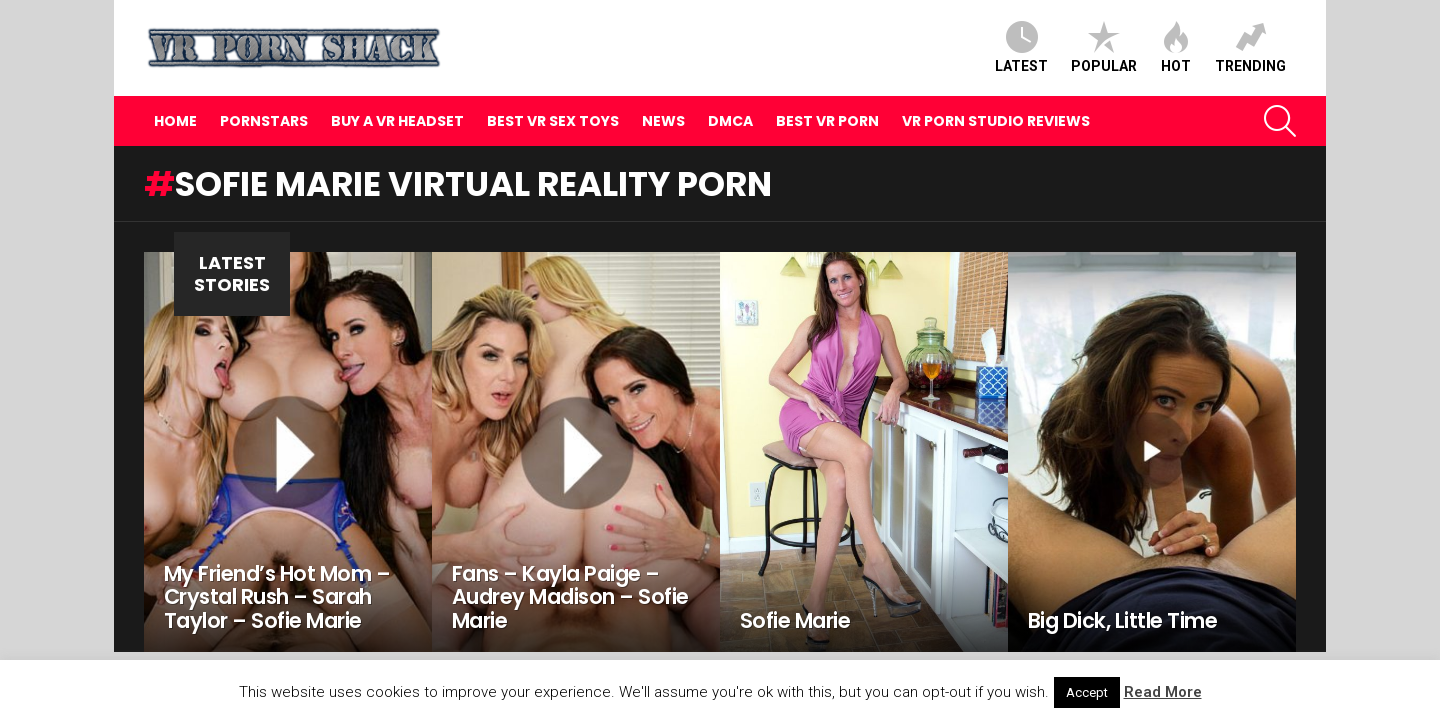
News (663, 121)
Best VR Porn (827, 121)
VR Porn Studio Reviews (996, 121)
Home (175, 121)
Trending (1250, 47)
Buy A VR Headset (397, 121)
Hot (1176, 47)
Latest (1021, 47)
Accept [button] (1087, 692)
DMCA (730, 121)
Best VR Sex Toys (553, 121)
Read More (1163, 692)
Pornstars (264, 121)
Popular (1104, 47)
